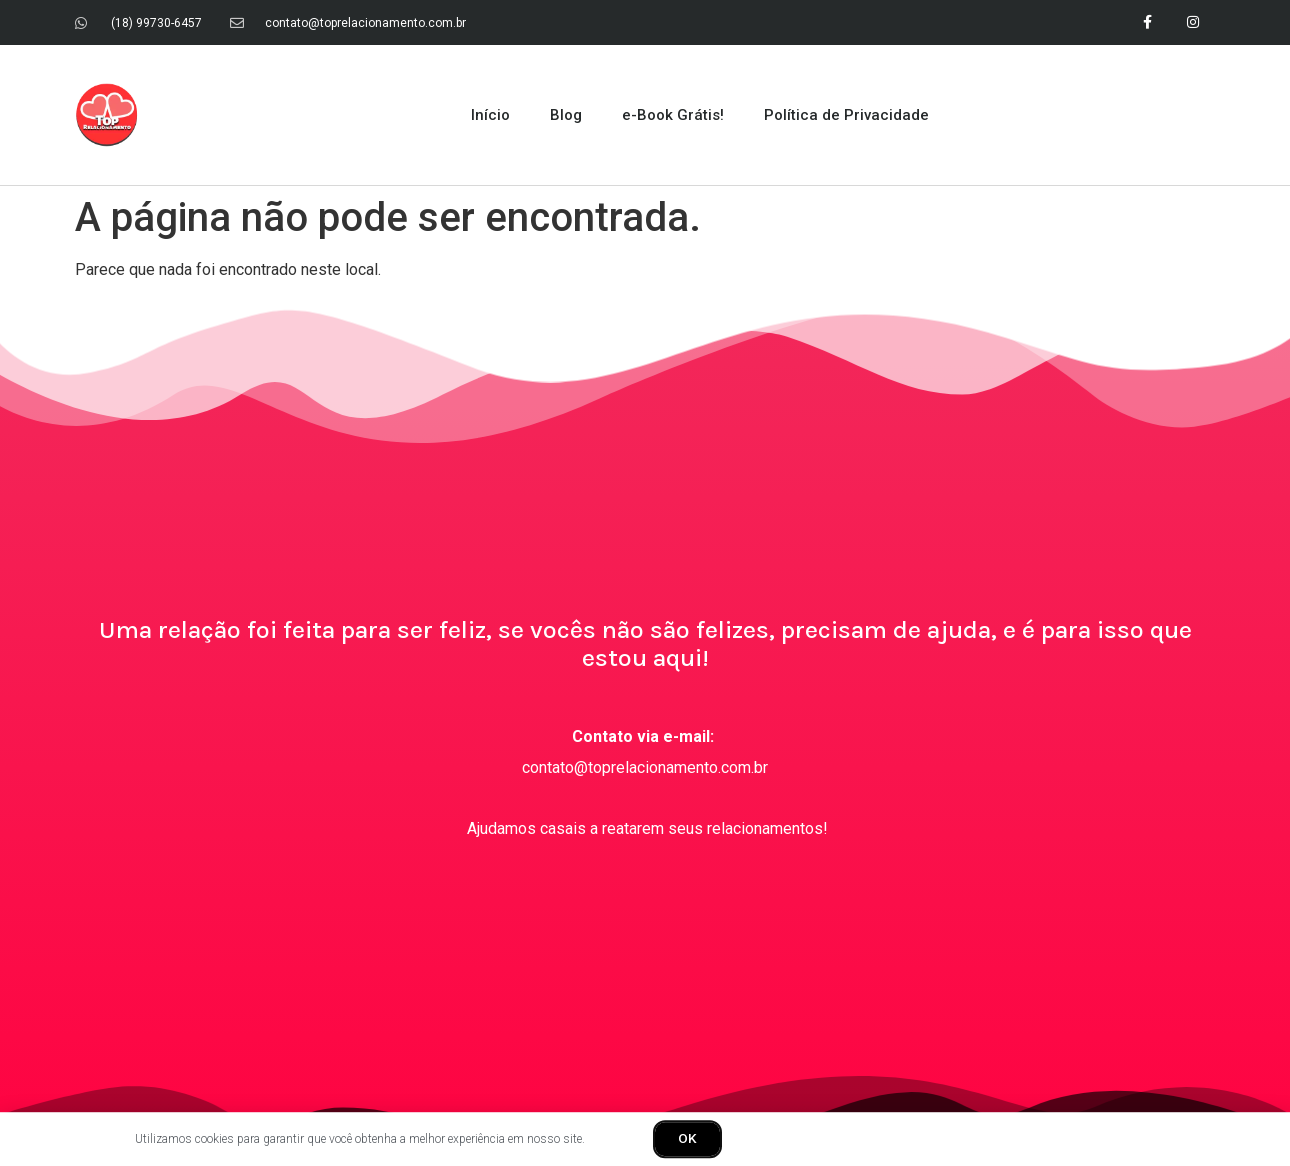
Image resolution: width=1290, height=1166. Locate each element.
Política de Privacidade (846, 112)
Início (490, 112)
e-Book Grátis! (673, 112)
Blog (566, 112)
